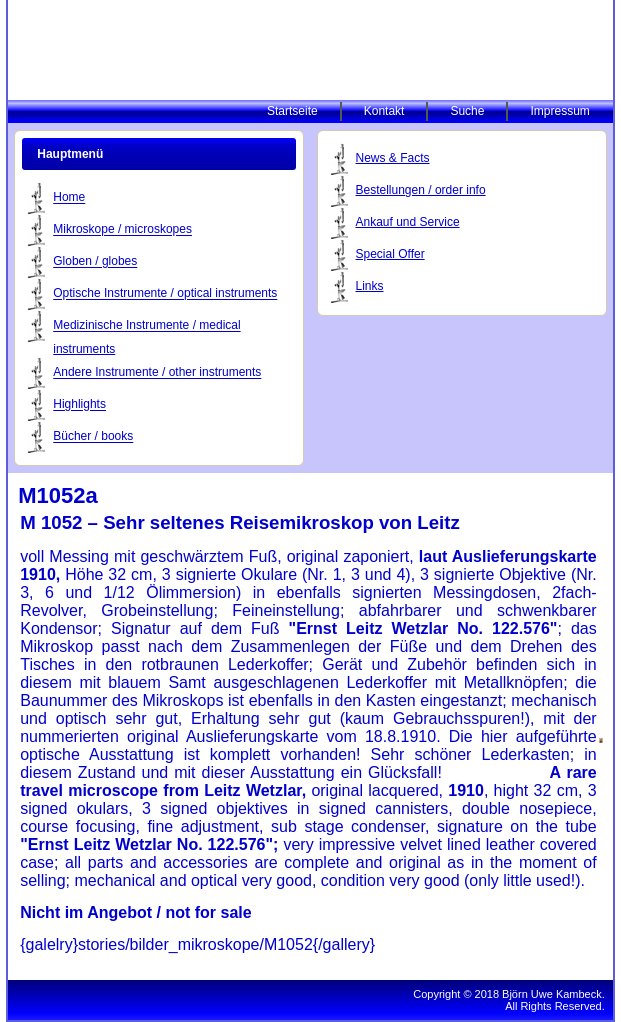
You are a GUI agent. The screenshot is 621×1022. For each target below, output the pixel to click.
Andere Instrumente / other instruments (157, 373)
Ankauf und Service (408, 222)
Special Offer (390, 254)
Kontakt (384, 111)
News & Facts (393, 158)
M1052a (58, 495)
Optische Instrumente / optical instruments (165, 294)
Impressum (559, 111)
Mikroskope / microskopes (122, 230)
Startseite (292, 111)
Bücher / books (93, 437)
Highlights (79, 405)
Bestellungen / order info (421, 190)
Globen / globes (95, 262)
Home (69, 198)
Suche (467, 111)
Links (370, 286)
